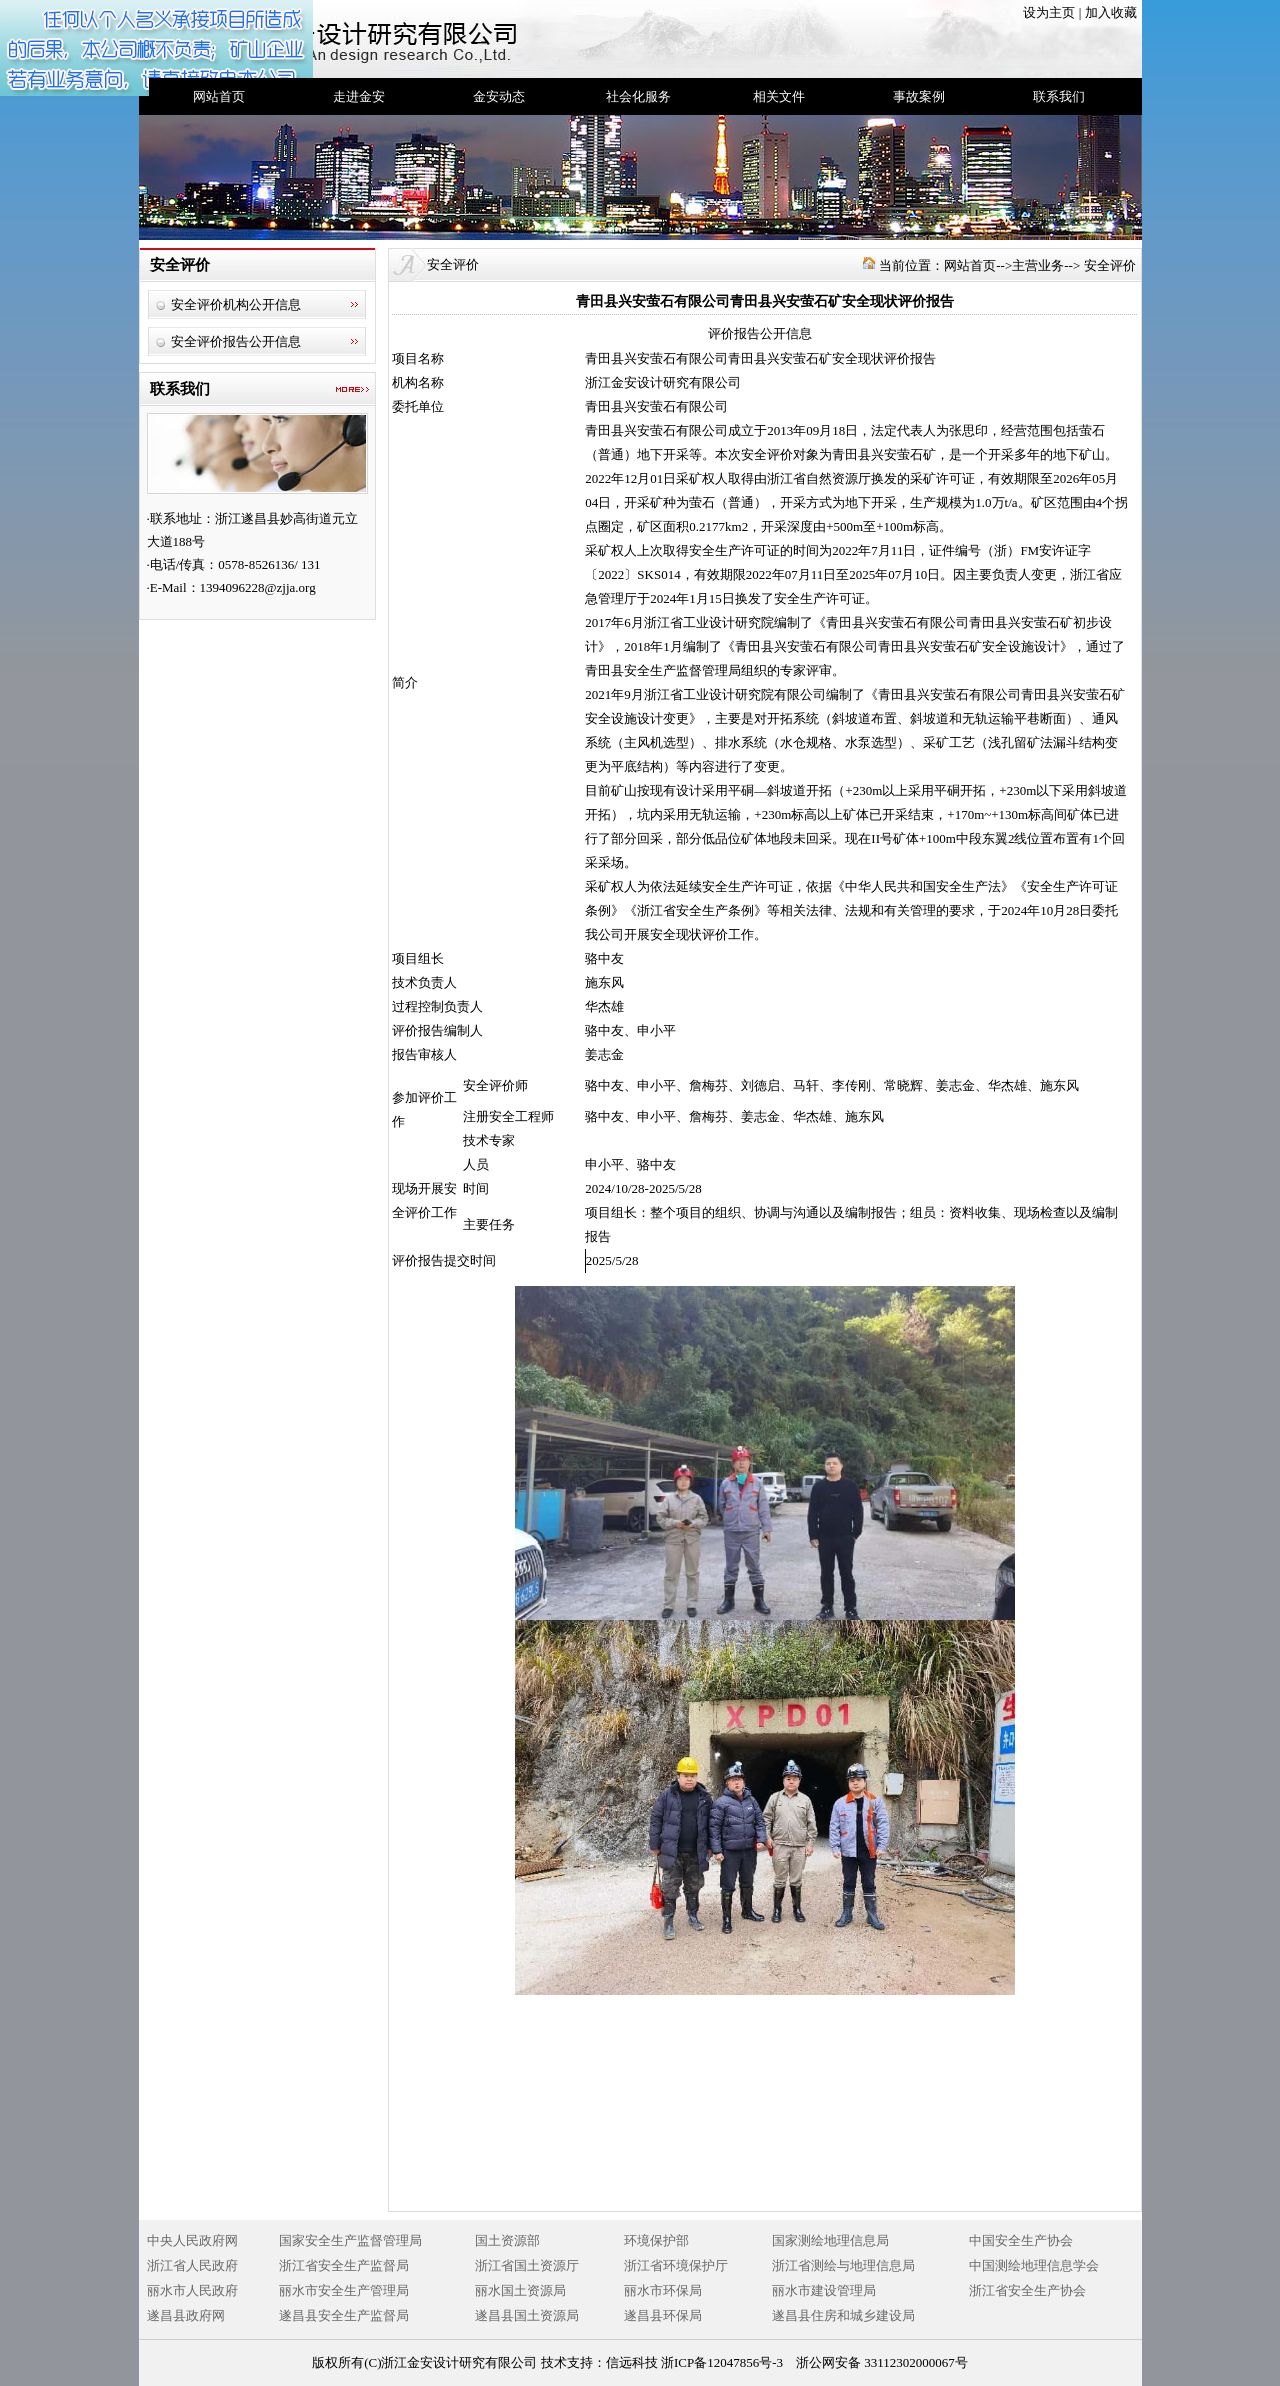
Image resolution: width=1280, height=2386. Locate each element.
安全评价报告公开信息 (236, 341)
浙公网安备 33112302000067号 (882, 2362)
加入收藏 (1111, 12)
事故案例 (919, 96)
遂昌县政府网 (186, 2315)
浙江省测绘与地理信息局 (843, 2265)
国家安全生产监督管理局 (350, 2240)
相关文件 (779, 96)
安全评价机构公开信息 (236, 304)
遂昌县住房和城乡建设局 (843, 2315)
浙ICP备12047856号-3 (722, 2362)
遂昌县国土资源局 (527, 2315)
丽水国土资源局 (520, 2290)
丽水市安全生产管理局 (344, 2290)
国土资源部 (507, 2240)
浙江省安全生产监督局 (344, 2265)
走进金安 (359, 96)
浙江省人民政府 (192, 2265)
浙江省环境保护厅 (676, 2265)
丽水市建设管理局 (824, 2290)
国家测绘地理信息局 (830, 2240)
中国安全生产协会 (1021, 2240)
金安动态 (499, 96)
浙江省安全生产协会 (1027, 2290)
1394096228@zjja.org (258, 587)
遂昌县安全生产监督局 (344, 2315)
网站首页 (219, 96)
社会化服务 (638, 96)
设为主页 (1049, 12)
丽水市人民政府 (192, 2290)
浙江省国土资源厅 (527, 2265)
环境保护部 (656, 2240)
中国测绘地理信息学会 (1034, 2265)
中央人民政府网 (192, 2240)
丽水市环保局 (663, 2290)
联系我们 (1059, 96)
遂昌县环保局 (663, 2315)
